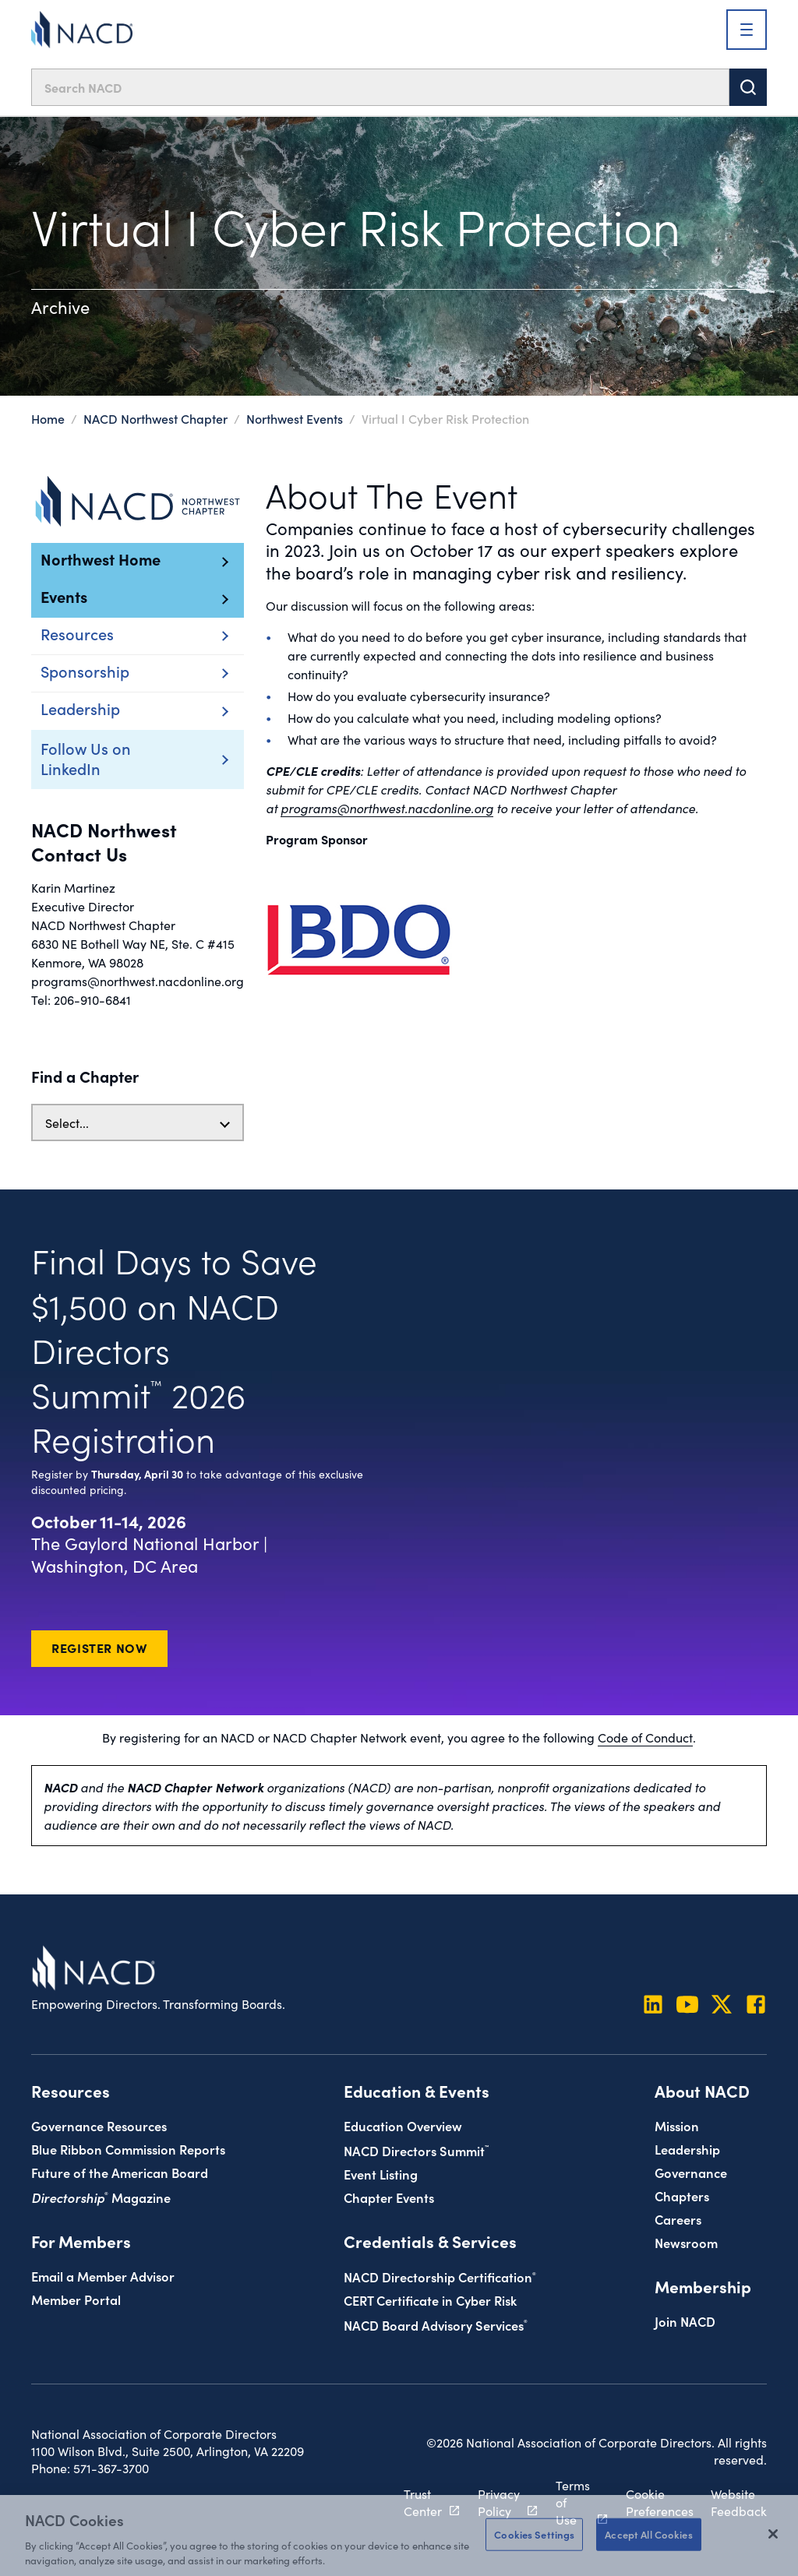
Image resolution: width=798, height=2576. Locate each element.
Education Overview (403, 2125)
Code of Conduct (645, 1737)
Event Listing (381, 2174)
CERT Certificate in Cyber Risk (430, 2300)
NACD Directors (416, 2150)
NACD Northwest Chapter (155, 418)
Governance (691, 2172)
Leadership (687, 2149)
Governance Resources (99, 2125)
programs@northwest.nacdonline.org (387, 807)
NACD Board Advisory (436, 2325)
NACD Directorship (440, 2276)
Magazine (101, 2197)
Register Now (99, 1647)
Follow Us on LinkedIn (114, 758)
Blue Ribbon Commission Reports (128, 2149)
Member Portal (76, 2299)
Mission (677, 2125)
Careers (678, 2219)
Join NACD (685, 2321)
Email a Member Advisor (103, 2276)
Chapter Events (389, 2197)
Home (48, 418)
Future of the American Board (119, 2172)
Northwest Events (294, 418)
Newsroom (686, 2242)
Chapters (682, 2195)
